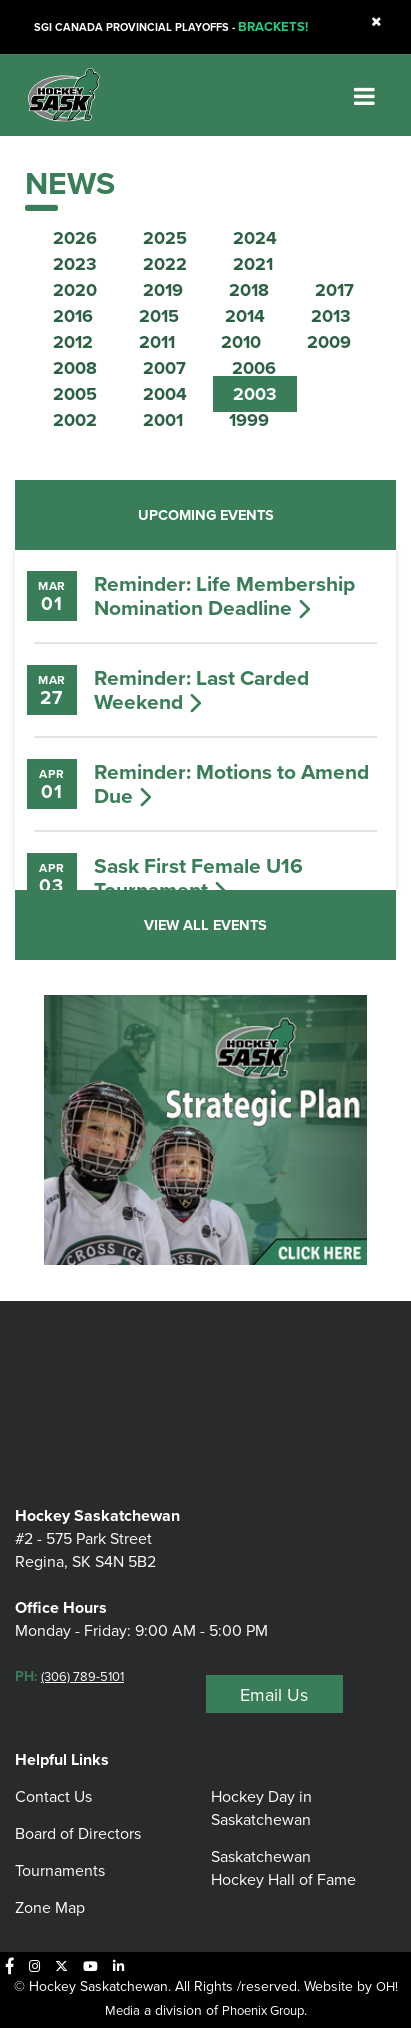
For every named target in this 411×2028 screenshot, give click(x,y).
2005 (75, 394)
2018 (249, 290)
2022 (165, 264)
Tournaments (60, 1870)
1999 (249, 420)
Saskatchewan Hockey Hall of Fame (283, 1868)
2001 (163, 420)
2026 (75, 238)
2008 (75, 368)
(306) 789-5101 (82, 1676)
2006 (254, 368)
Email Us (274, 1695)
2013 (331, 316)
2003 (255, 394)
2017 (334, 290)
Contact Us (53, 1796)
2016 (73, 316)
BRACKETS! (273, 26)
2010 (241, 342)
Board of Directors (78, 1833)
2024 (255, 238)
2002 (75, 420)
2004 (165, 394)
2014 (245, 316)
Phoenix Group (263, 2010)
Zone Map (50, 1907)
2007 (164, 368)
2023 (75, 264)
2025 (165, 238)
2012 (73, 342)
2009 (329, 342)
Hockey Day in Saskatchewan (261, 1808)
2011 (157, 342)
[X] (61, 1966)
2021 (253, 264)
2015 (159, 316)
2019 (163, 290)
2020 (75, 290)
